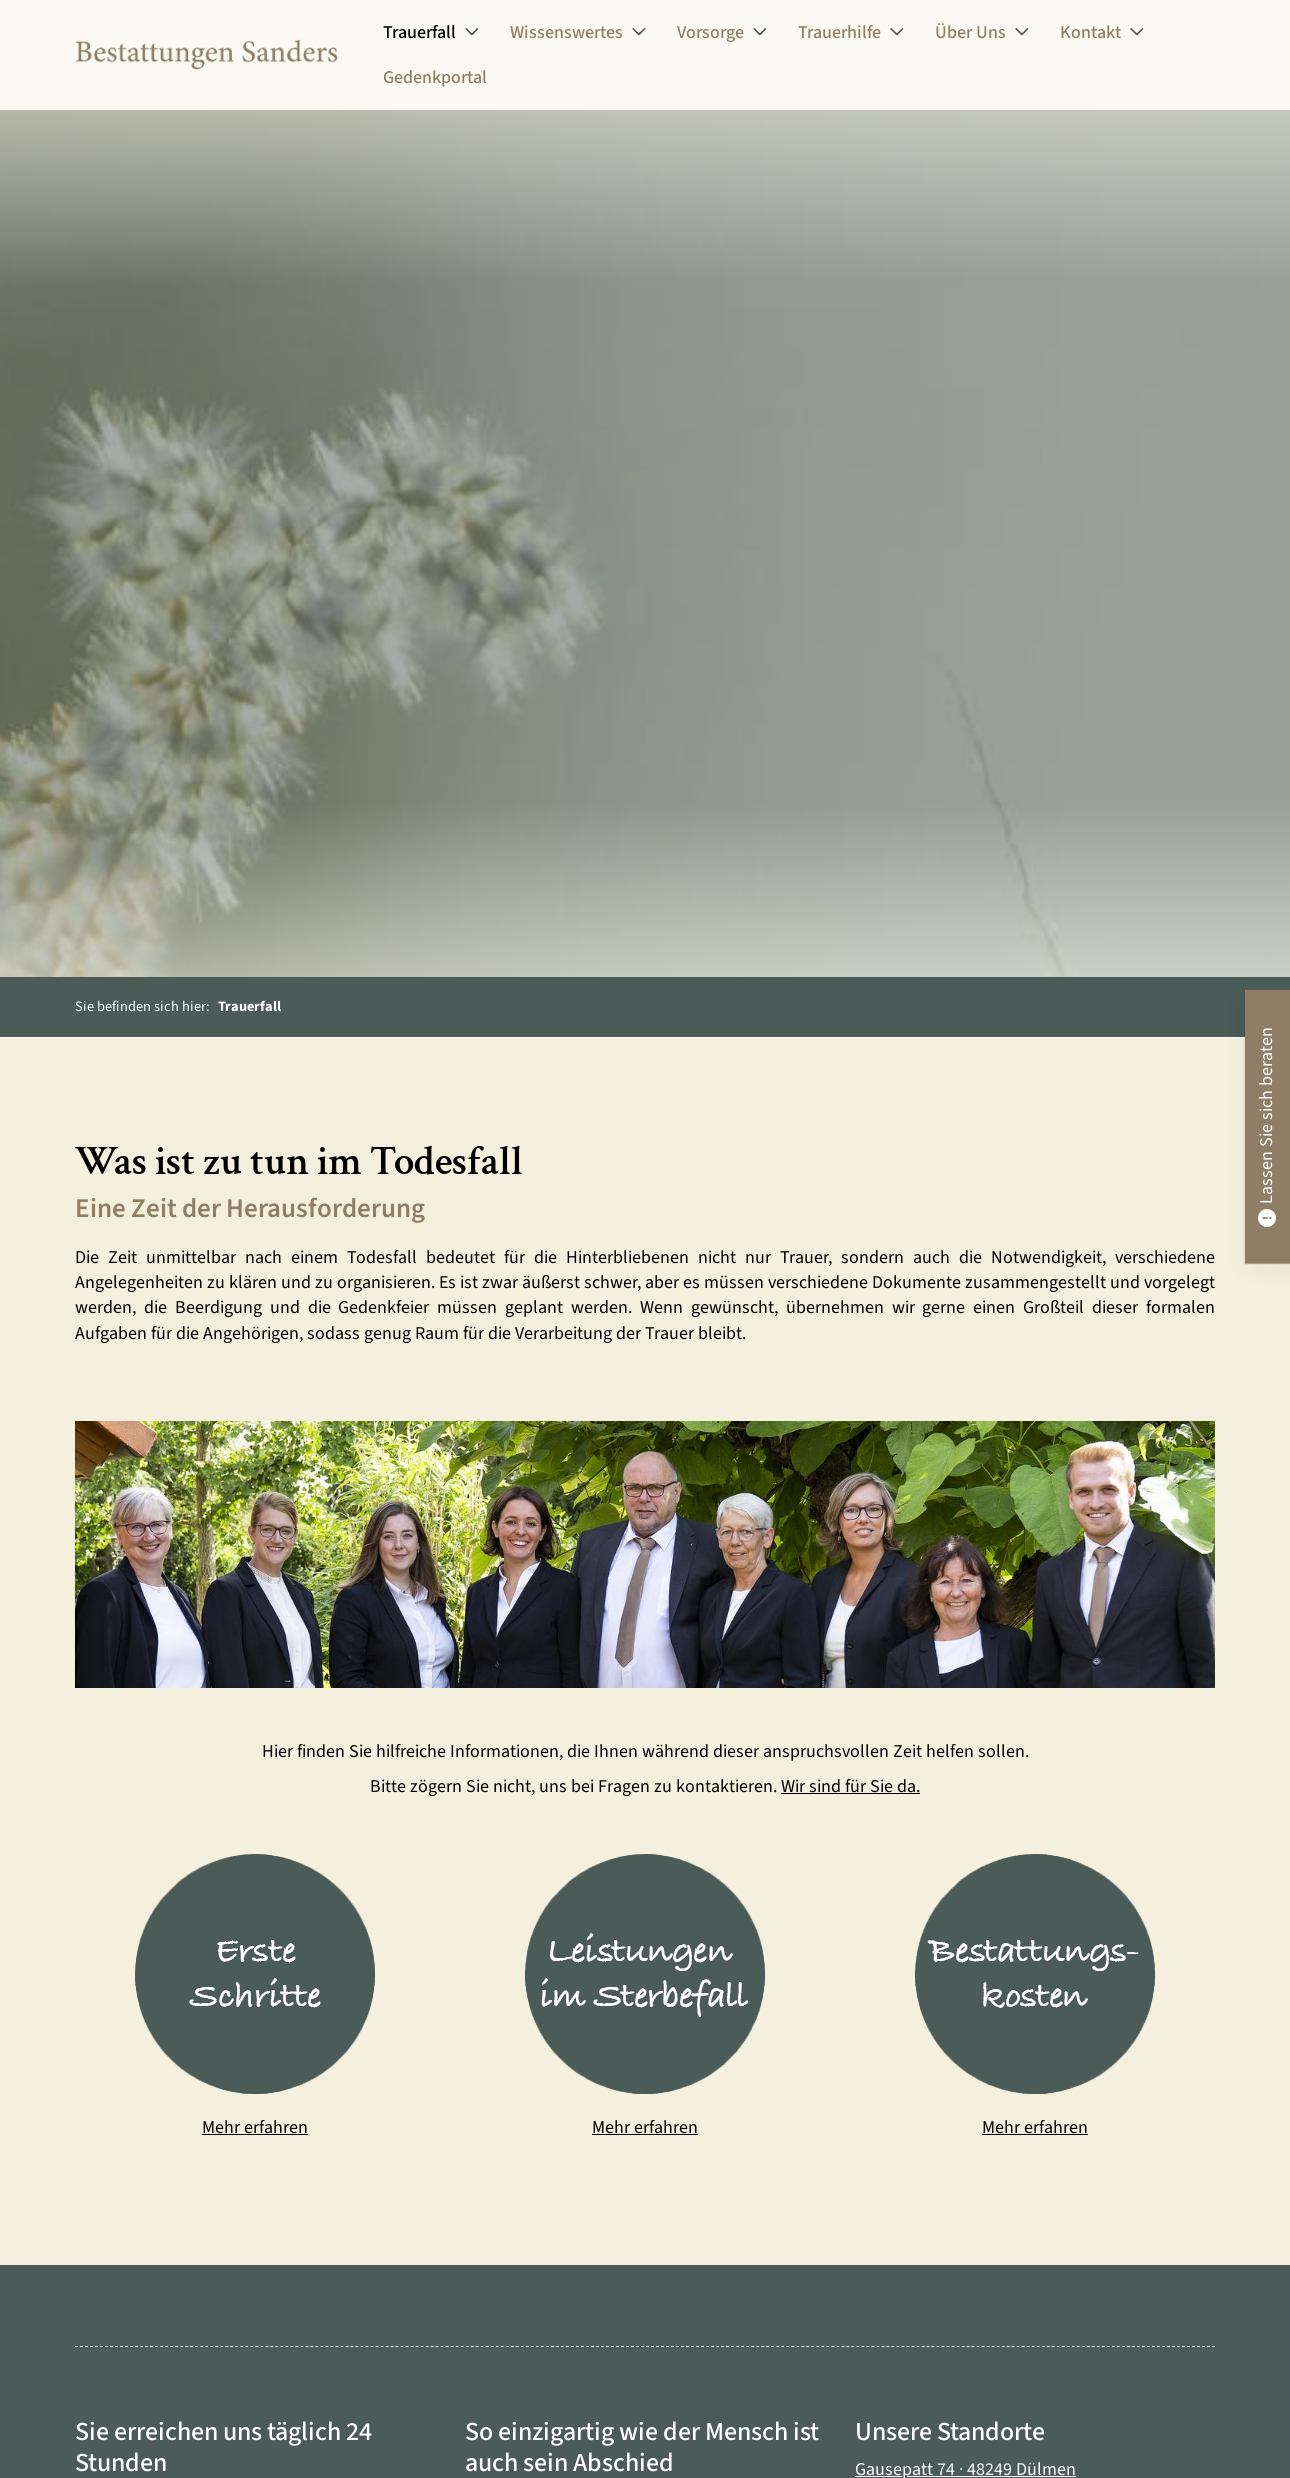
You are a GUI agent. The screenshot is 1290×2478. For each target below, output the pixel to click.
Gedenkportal (435, 78)
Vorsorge (710, 32)
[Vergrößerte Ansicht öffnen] (645, 1554)
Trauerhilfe (839, 32)
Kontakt (1090, 32)
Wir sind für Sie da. (850, 1787)
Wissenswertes (566, 32)
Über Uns (970, 32)
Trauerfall (419, 32)
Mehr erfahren (255, 2128)
